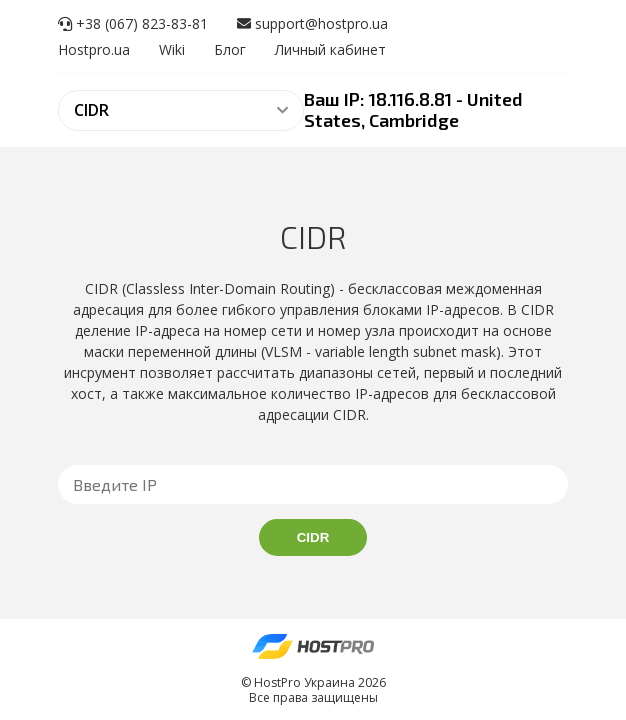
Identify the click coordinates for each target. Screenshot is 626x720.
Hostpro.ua (94, 49)
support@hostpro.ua (312, 23)
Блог (230, 49)
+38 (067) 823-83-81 (133, 23)
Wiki (172, 49)
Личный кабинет (330, 49)
